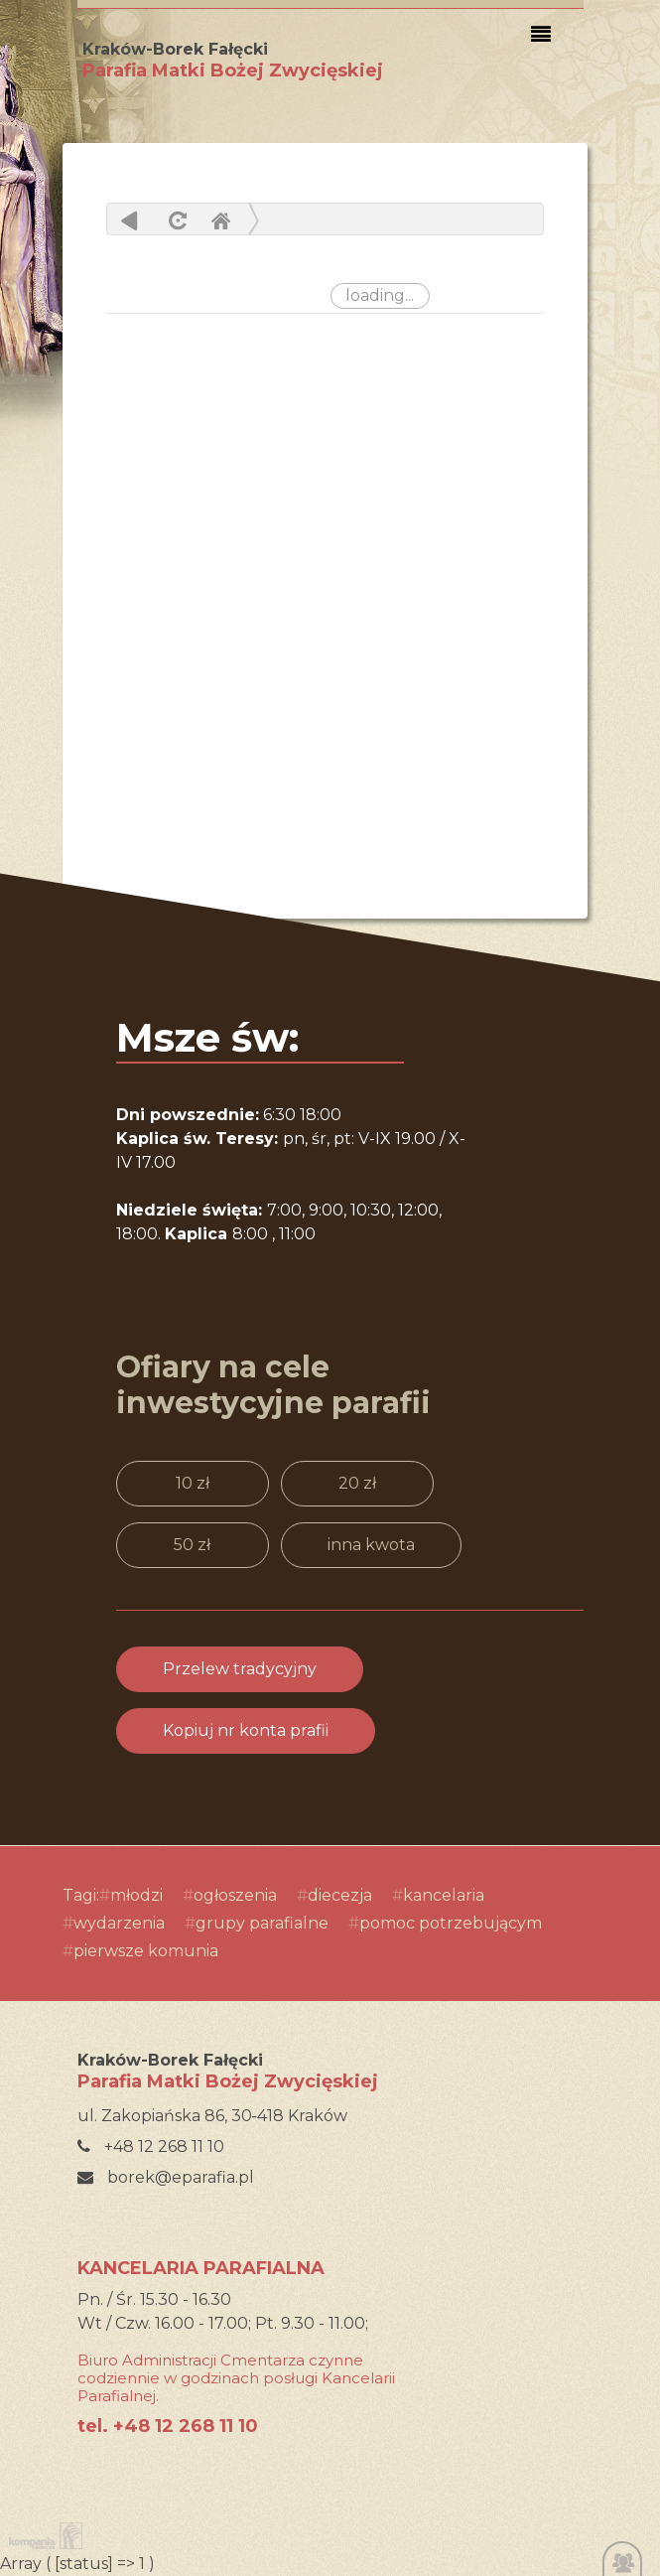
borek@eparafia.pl (165, 2177)
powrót (129, 220)
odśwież (175, 220)
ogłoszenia (235, 1895)
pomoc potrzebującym (450, 1923)
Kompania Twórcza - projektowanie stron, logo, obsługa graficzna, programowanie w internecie (41, 2535)
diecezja (340, 1895)
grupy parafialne (262, 1923)
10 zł (192, 1483)
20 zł (357, 1483)
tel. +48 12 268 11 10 (167, 2426)
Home (220, 220)
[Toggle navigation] (541, 35)
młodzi (136, 1895)
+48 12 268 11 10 (150, 2146)
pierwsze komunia (145, 1950)
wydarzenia (119, 1923)
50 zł (192, 1544)
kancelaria (443, 1895)
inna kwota (371, 1544)
